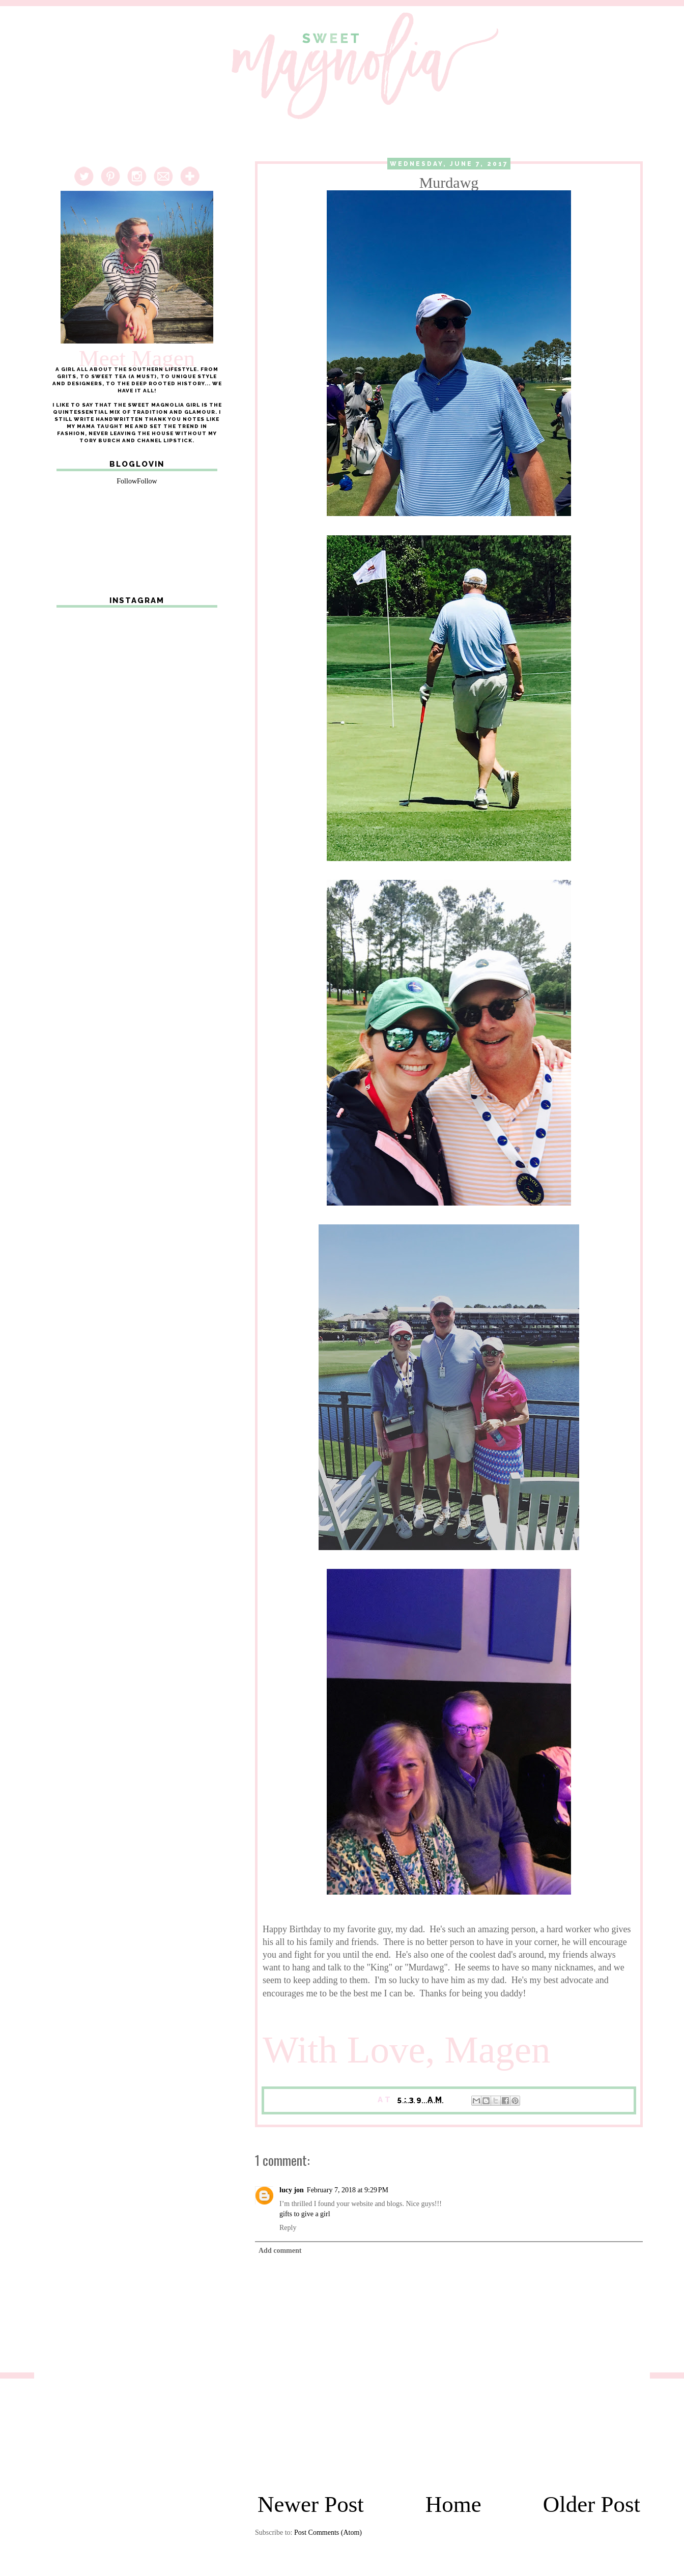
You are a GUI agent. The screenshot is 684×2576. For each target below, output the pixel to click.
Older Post (591, 2504)
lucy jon (291, 2190)
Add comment (280, 2250)
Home (453, 2504)
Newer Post (311, 2504)
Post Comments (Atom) (328, 2532)
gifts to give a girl (304, 2214)
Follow (127, 481)
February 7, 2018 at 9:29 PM (347, 2190)
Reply (287, 2227)
